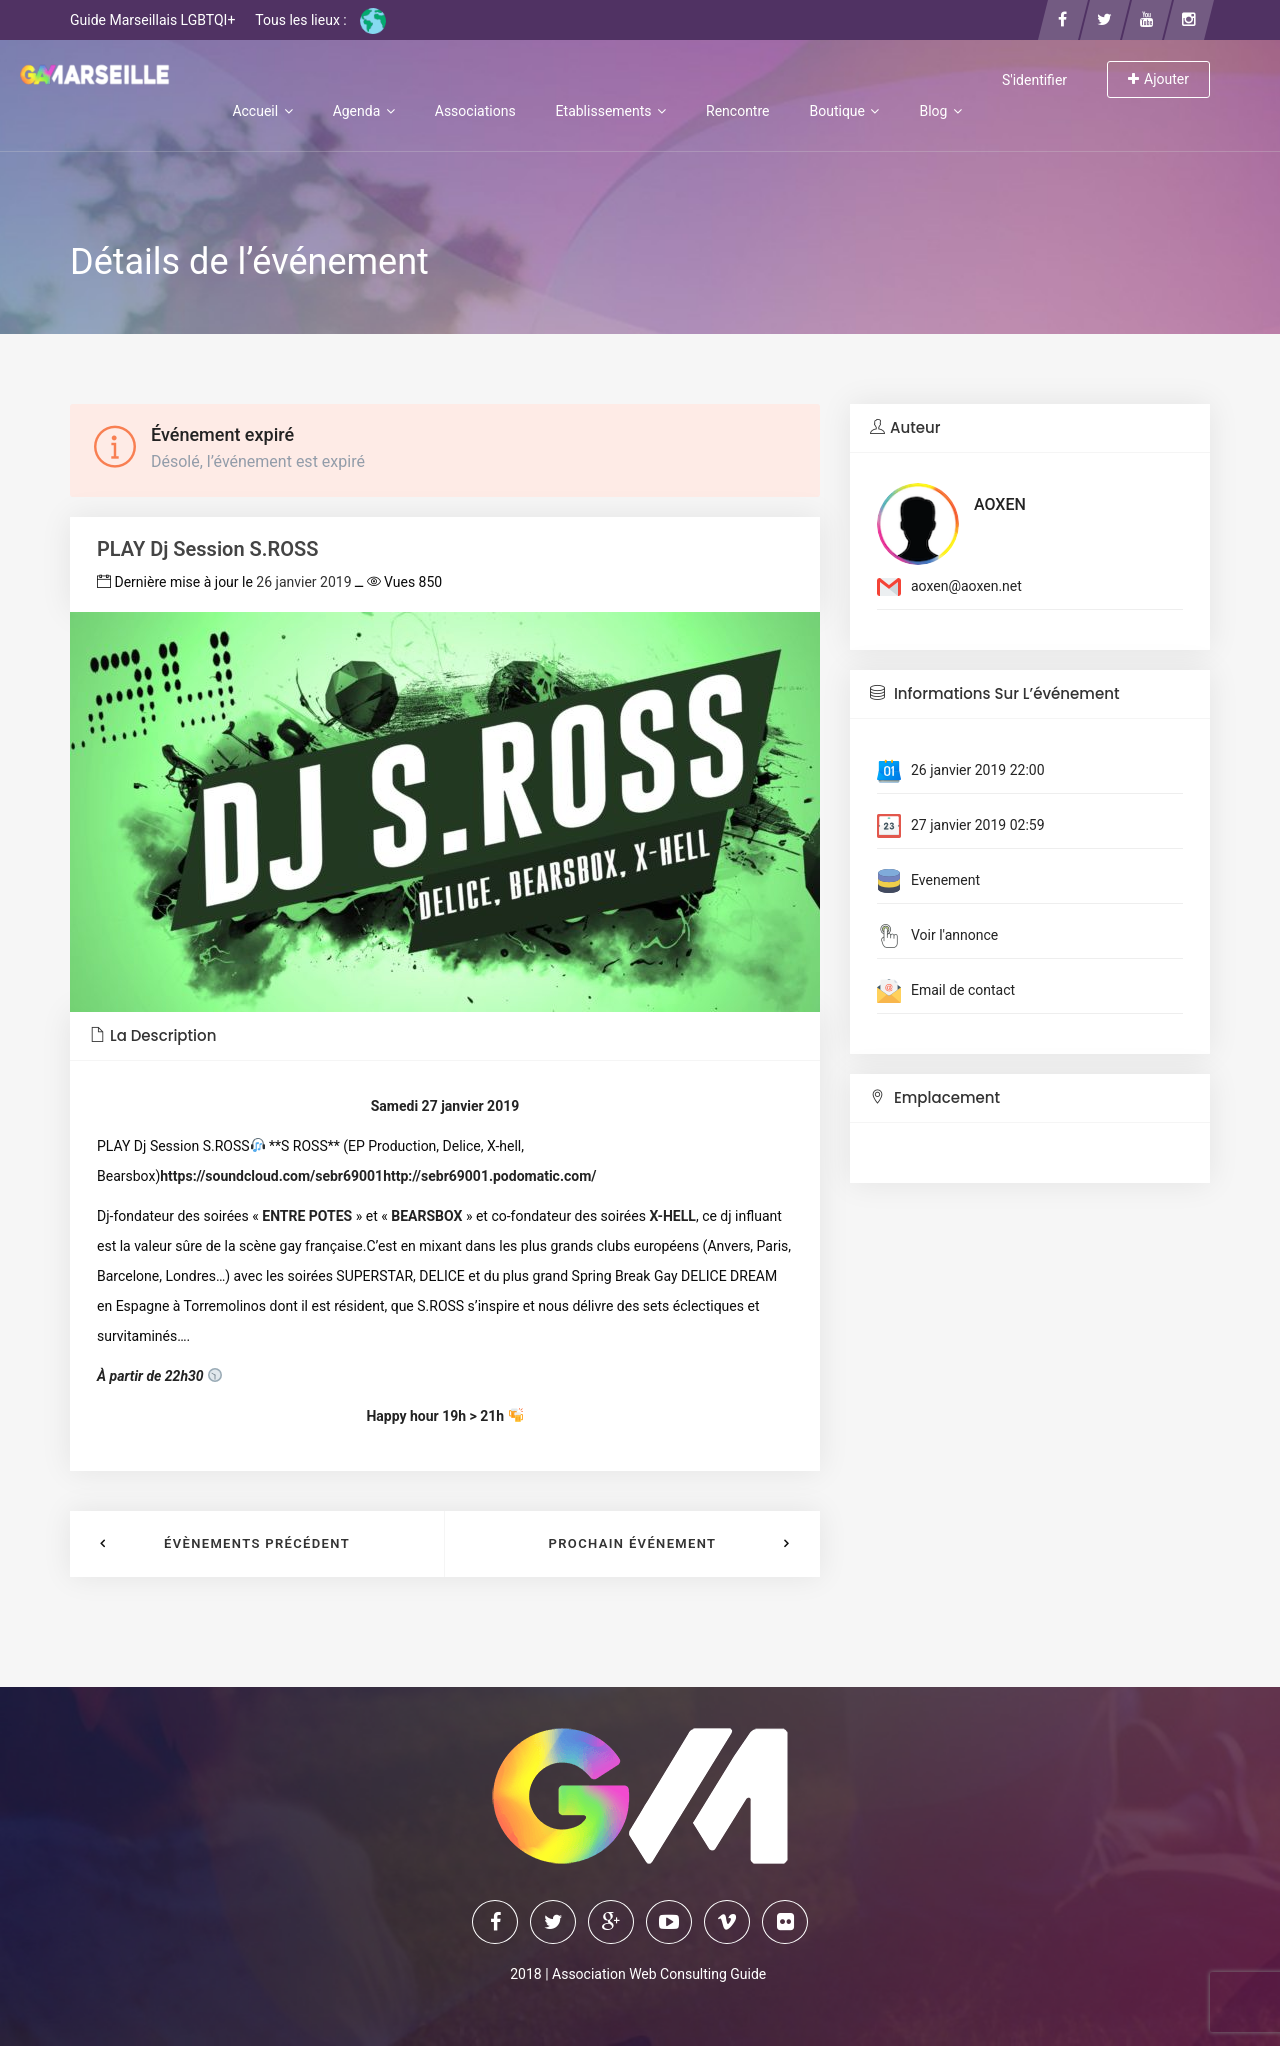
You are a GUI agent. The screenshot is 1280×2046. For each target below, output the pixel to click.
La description (153, 1035)
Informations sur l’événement (994, 693)
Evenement (945, 880)
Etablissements (611, 111)
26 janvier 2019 (303, 582)
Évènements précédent (257, 1543)
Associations (475, 111)
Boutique (844, 111)
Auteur (905, 427)
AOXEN (1000, 504)
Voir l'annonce (954, 935)
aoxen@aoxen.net (966, 586)
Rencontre (737, 111)
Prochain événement (633, 1543)
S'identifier (1034, 80)
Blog (940, 111)
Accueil (262, 111)
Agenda (364, 111)
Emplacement (935, 1097)
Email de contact (963, 990)
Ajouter (1158, 79)
